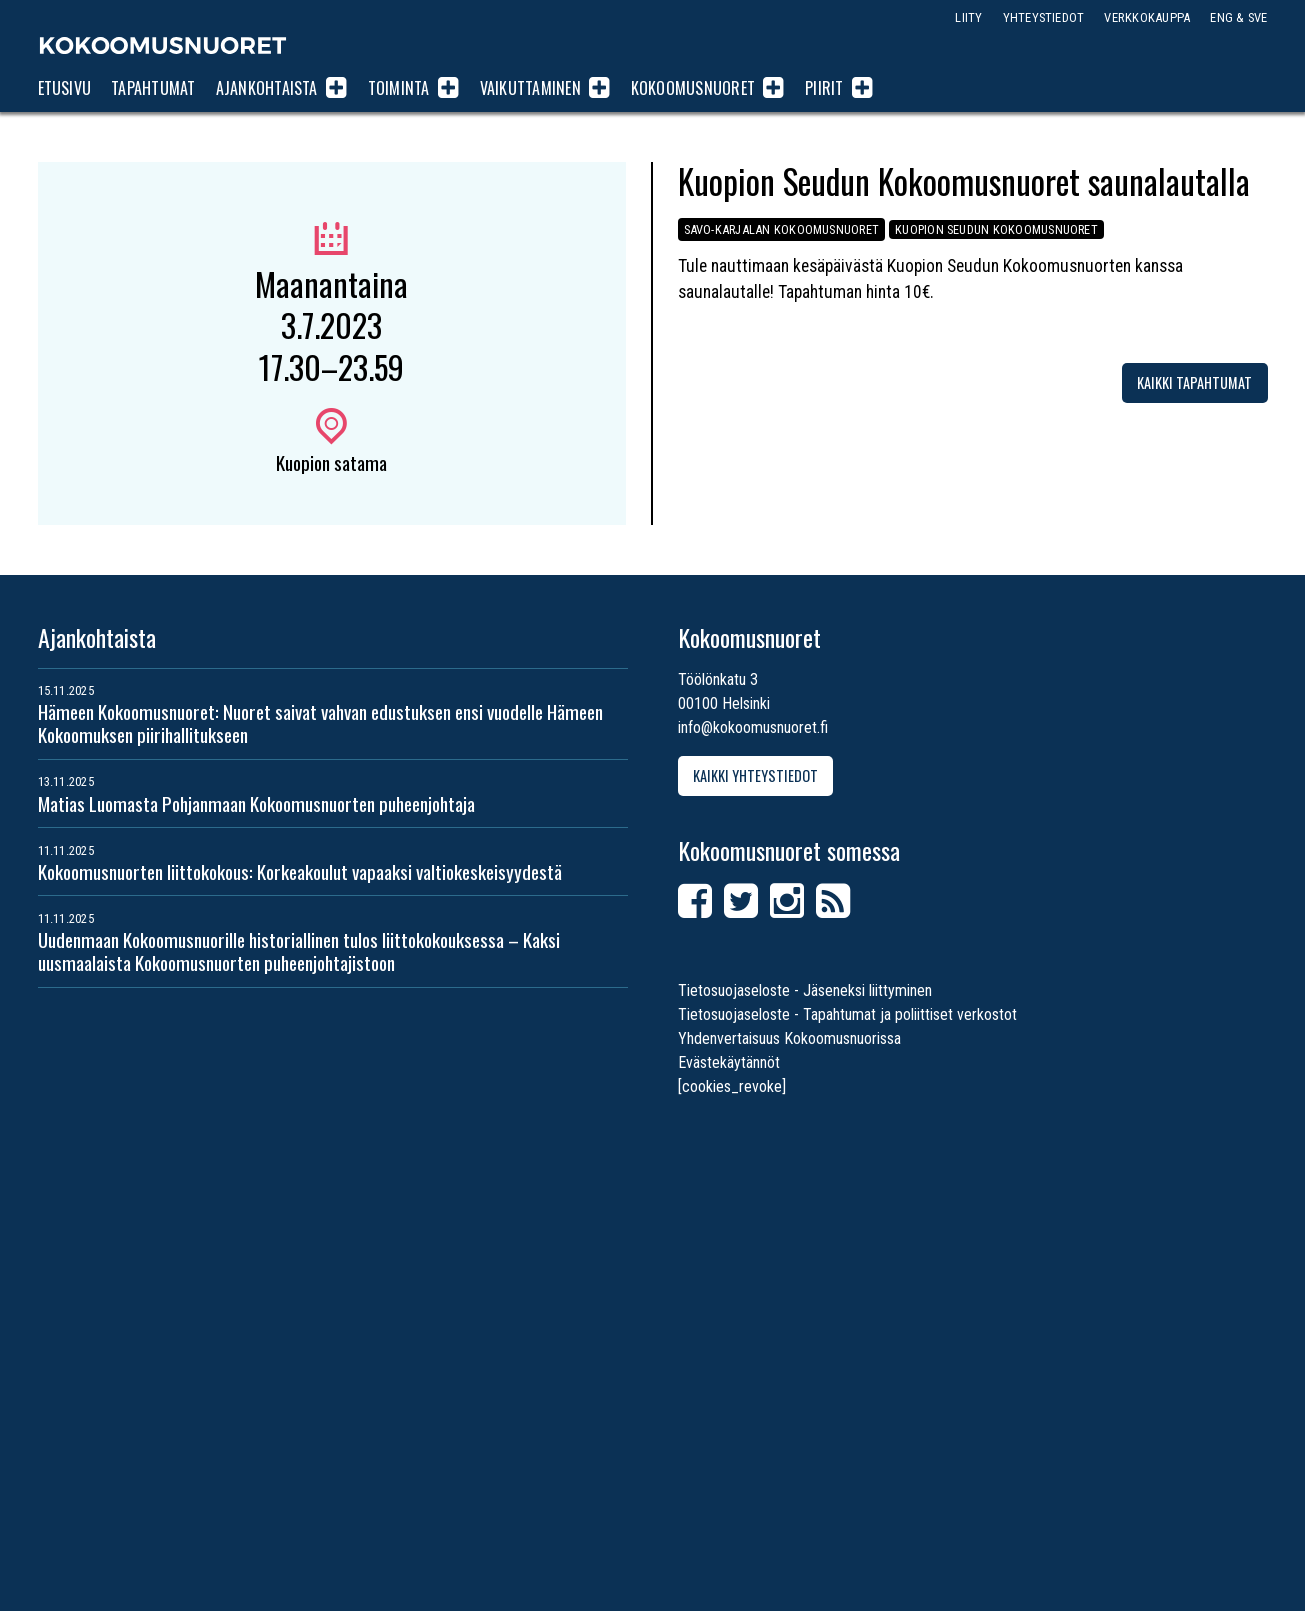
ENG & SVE (1238, 17)
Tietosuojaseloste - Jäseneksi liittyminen (805, 990)
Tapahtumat (153, 88)
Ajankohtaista (267, 88)
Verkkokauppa (1147, 17)
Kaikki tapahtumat (1194, 382)
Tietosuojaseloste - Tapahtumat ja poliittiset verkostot (847, 1014)
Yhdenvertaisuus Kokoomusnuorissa (789, 1038)
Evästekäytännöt (729, 1062)
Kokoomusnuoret (163, 45)
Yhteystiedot (1044, 17)
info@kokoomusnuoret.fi (753, 727)
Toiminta (399, 88)
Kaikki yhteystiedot (755, 775)
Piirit (824, 88)
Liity (968, 17)
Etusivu (65, 88)
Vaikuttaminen (530, 88)
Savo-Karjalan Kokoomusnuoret (783, 229)
